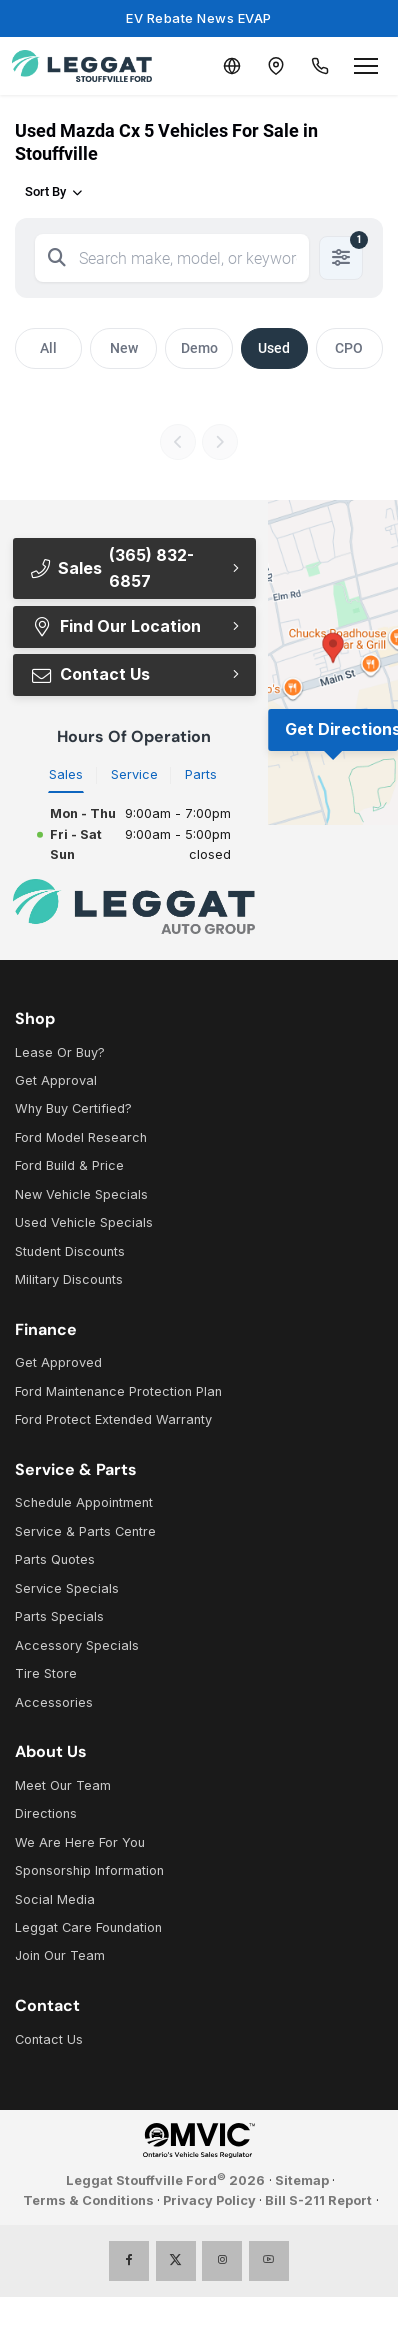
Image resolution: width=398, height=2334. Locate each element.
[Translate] (232, 66)
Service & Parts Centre (85, 1531)
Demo (199, 348)
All (48, 348)
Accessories (54, 1702)
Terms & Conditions (88, 2200)
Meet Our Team (63, 1785)
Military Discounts (69, 1279)
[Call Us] (320, 66)
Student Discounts (70, 1251)
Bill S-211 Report (318, 2200)
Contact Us (90, 674)
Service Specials (67, 1588)
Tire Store (46, 1673)
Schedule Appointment (84, 1502)
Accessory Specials (77, 1645)
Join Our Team (60, 1955)
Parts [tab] (201, 774)
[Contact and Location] (276, 66)
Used (274, 348)
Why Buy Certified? (73, 1108)
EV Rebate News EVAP (199, 18)
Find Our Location (115, 626)
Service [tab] (134, 774)
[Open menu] (366, 66)
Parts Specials (59, 1616)
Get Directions (341, 729)
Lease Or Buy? (60, 1052)
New (124, 348)
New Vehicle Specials (81, 1194)
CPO (349, 348)
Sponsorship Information (89, 1870)
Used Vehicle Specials (84, 1222)
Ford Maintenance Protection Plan (118, 1391)
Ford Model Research (81, 1137)
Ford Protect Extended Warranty (113, 1419)
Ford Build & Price (69, 1165)
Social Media (55, 1899)
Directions (46, 1813)
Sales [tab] (66, 774)
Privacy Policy (209, 2200)
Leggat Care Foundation (88, 1927)
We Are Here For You (80, 1842)
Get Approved (58, 1362)
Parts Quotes (55, 1559)
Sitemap (302, 2180)
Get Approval (56, 1080)
